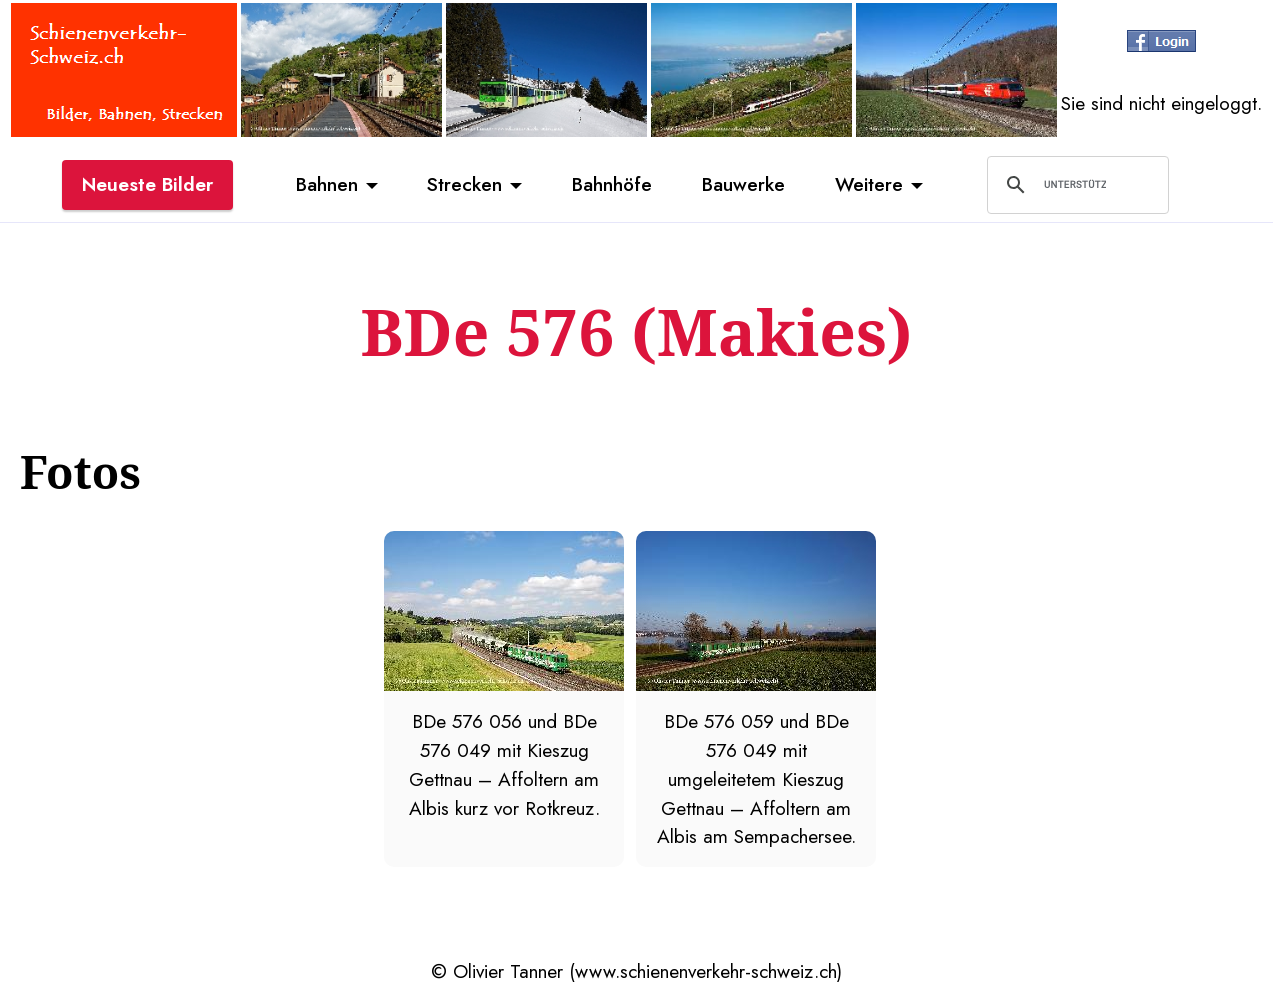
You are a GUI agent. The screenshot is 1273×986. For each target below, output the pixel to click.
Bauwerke (743, 184)
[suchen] (1075, 185)
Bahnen (327, 184)
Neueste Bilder (147, 184)
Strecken (464, 184)
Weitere (869, 184)
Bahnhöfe (612, 184)
